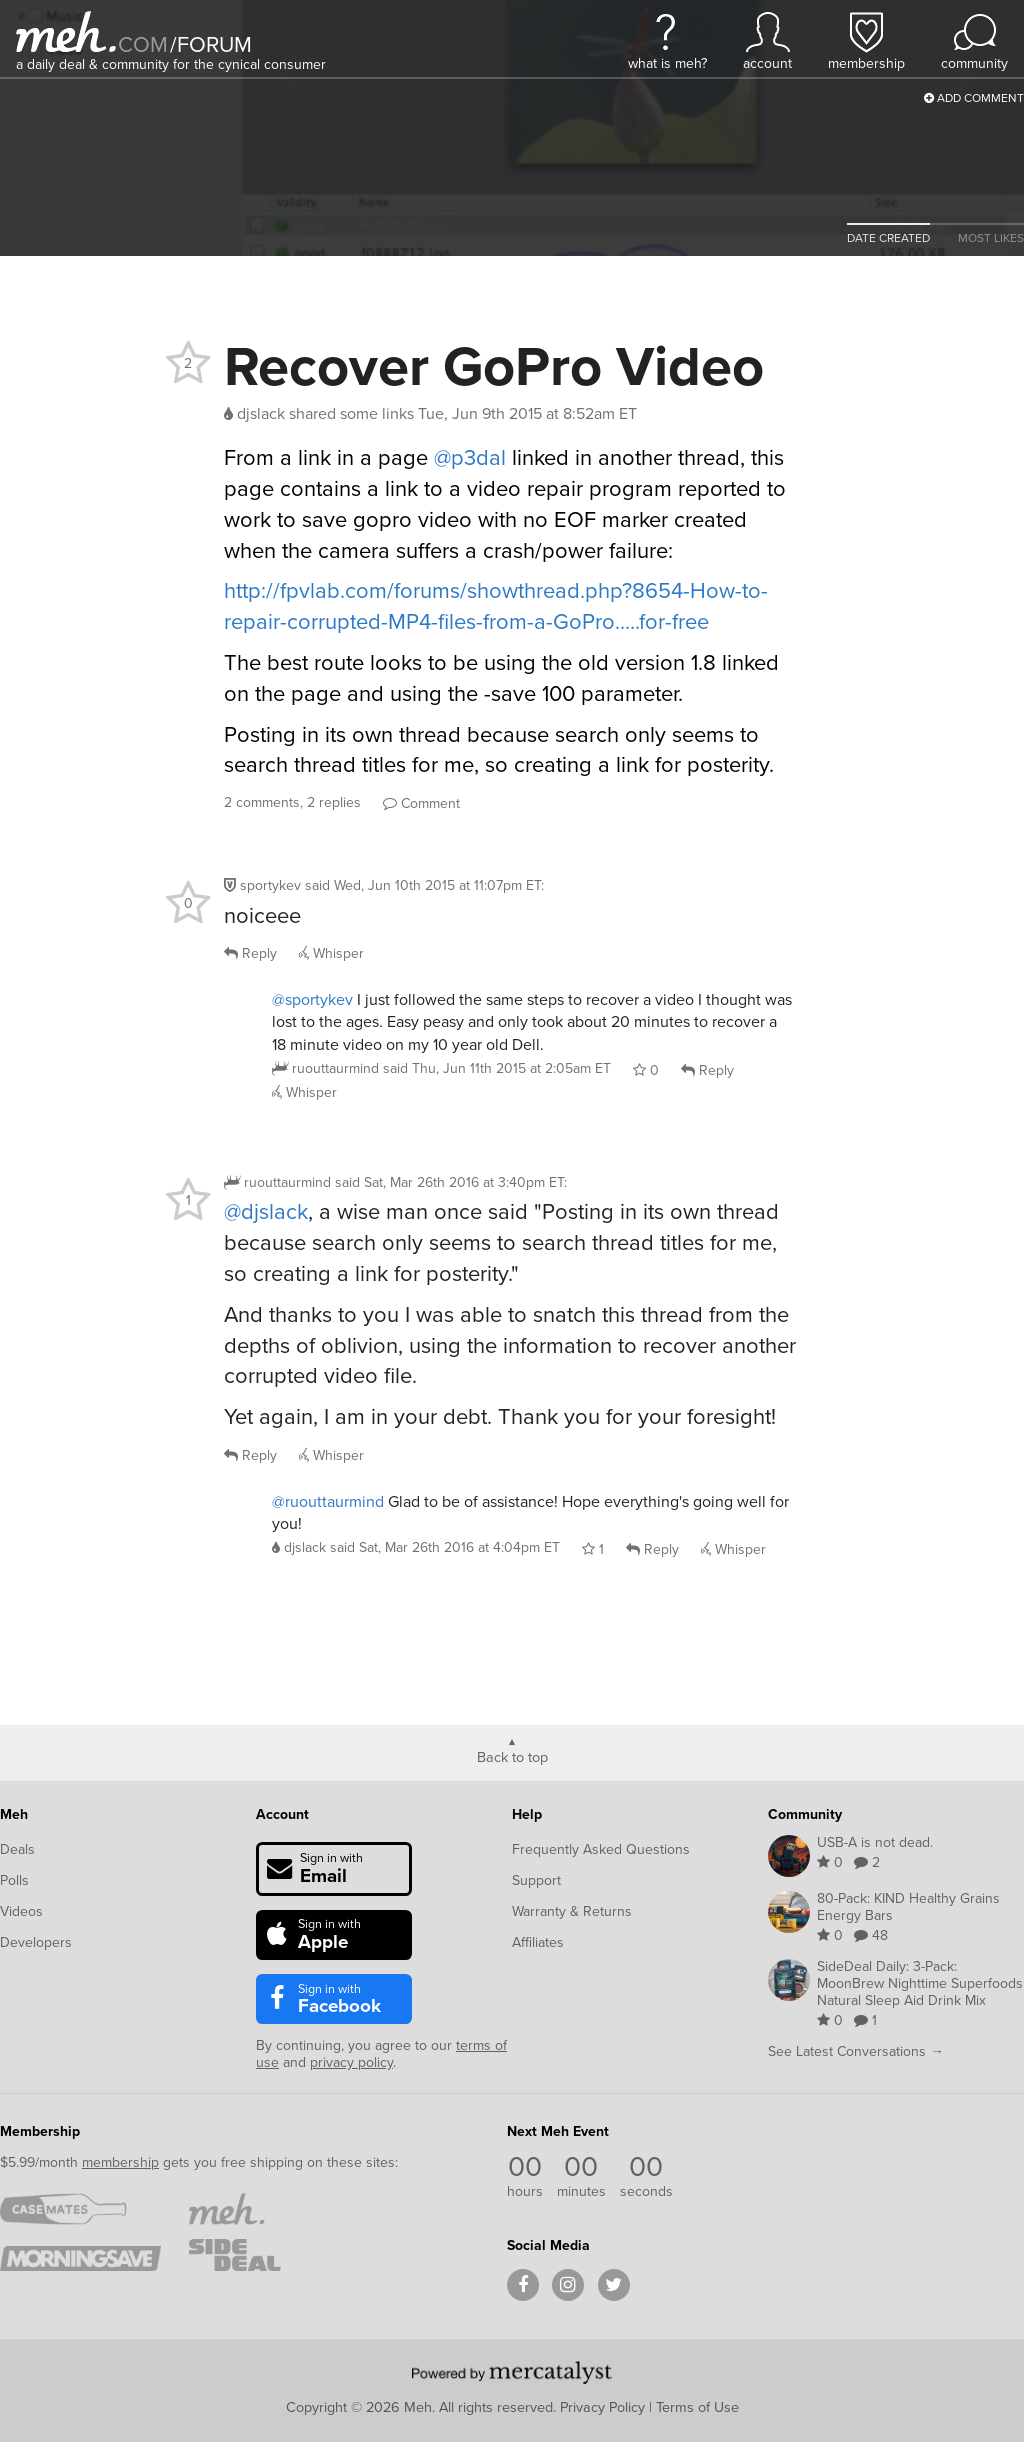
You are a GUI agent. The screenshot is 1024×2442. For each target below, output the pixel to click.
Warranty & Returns (572, 1911)
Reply (250, 953)
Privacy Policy (602, 2407)
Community (805, 1814)
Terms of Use (697, 2407)
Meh (14, 1814)
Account (282, 1814)
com (143, 44)
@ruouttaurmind (328, 1501)
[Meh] (66, 31)
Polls (14, 1880)
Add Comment (974, 98)
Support (536, 1880)
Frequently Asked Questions (601, 1849)
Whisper (331, 953)
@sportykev (312, 999)
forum (211, 44)
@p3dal (470, 457)
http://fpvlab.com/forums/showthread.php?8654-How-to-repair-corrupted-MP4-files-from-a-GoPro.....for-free (496, 606)
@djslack (266, 1211)
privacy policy (351, 2062)
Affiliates (538, 1942)
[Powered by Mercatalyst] (512, 2372)
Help (527, 1814)
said (497, 1068)
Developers (36, 1942)
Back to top (512, 1756)
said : (424, 885)
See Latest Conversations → (856, 2051)
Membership (40, 2131)
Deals (17, 1849)
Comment (421, 803)
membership (120, 2162)
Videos (21, 1911)
